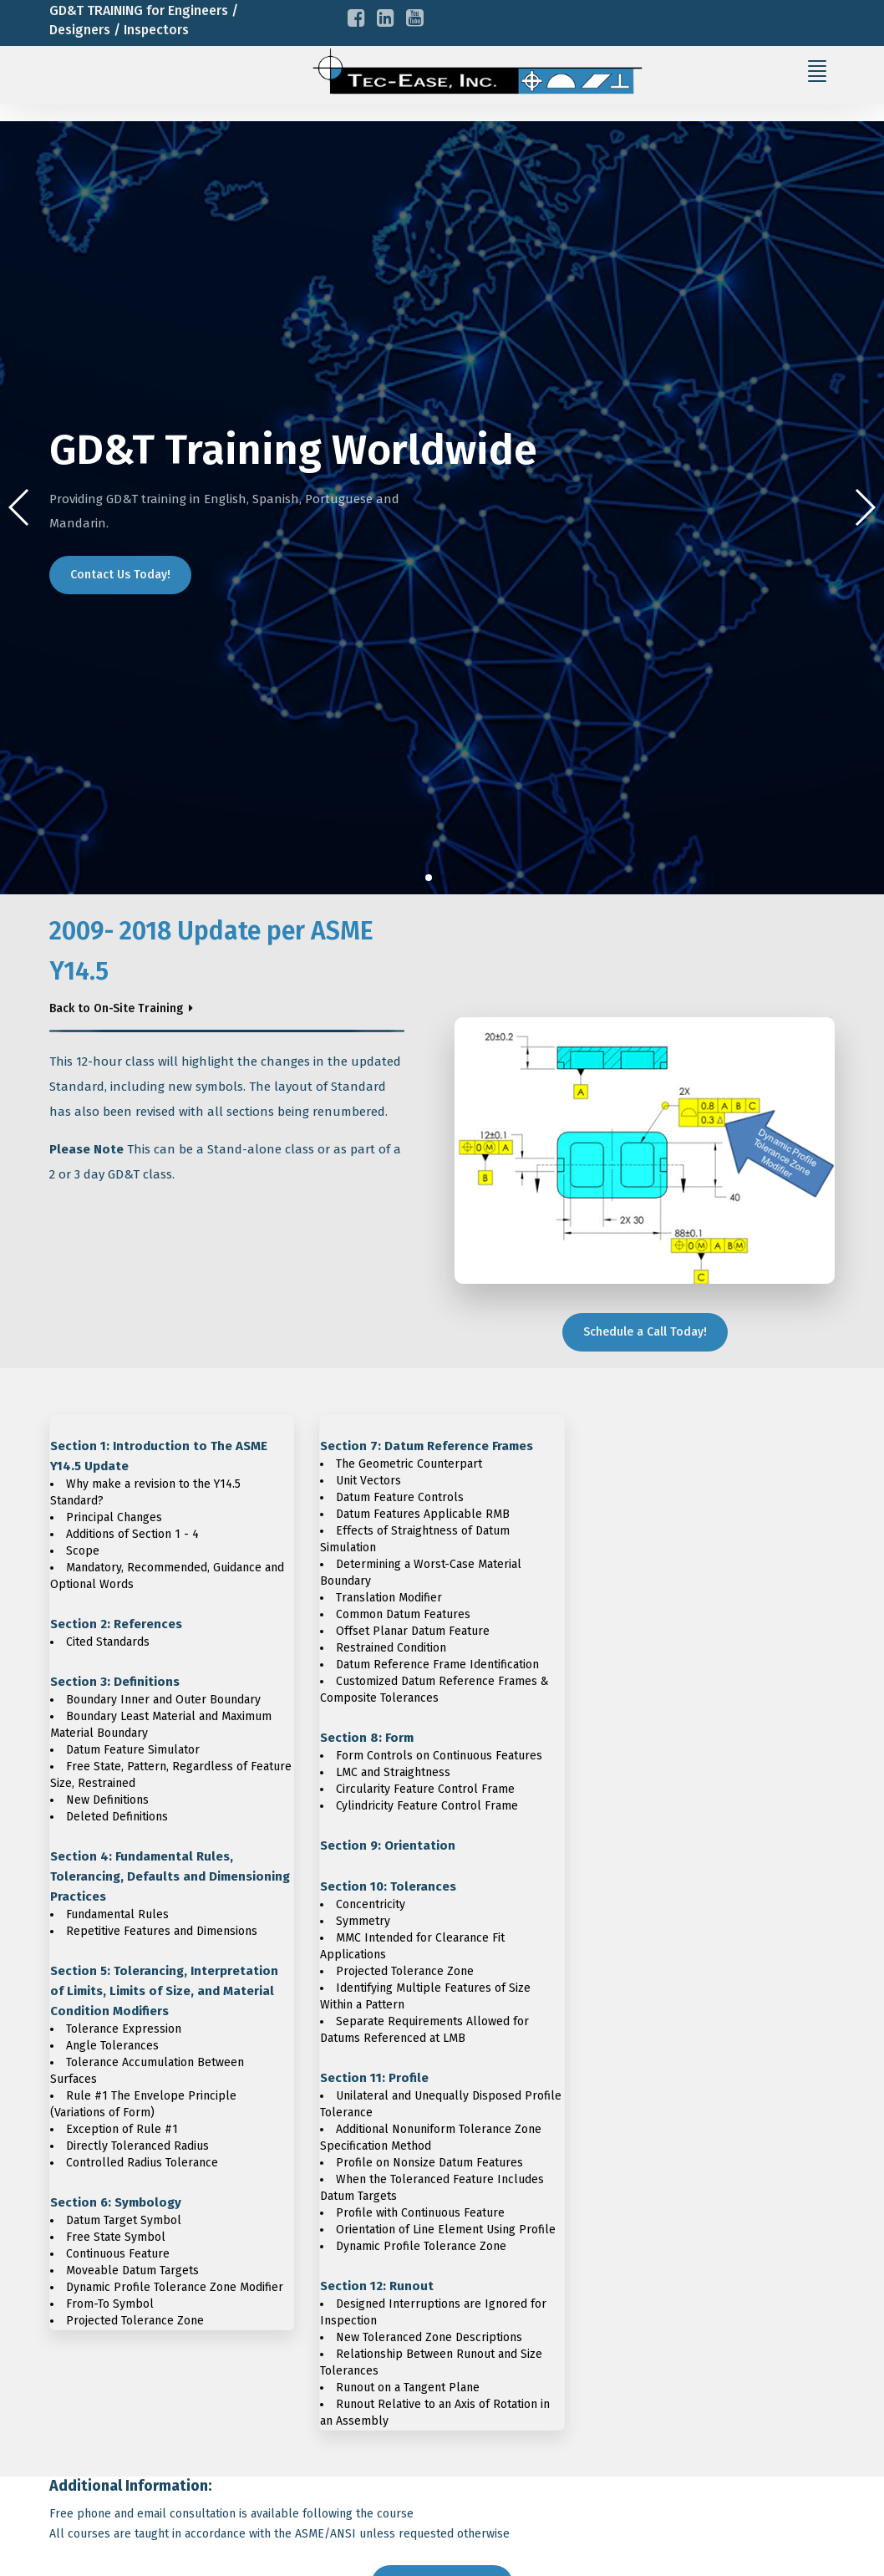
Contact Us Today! (120, 575)
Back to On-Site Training (116, 1008)
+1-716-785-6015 (131, 58)
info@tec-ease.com (141, 85)
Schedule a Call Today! (645, 1332)
